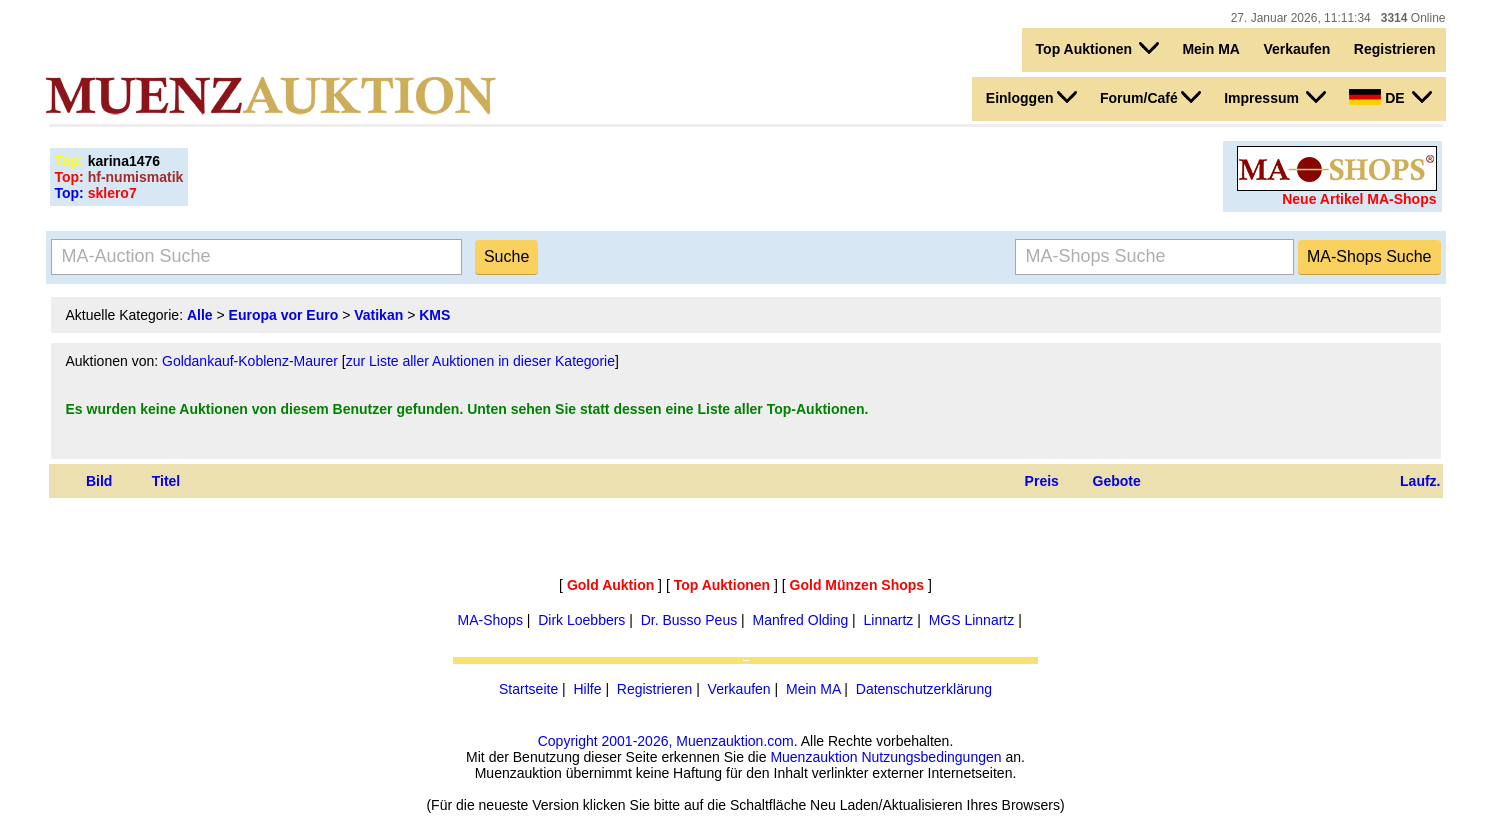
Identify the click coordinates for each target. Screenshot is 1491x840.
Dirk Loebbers (581, 620)
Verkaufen (1296, 49)
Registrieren (1395, 49)
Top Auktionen (1097, 48)
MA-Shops (490, 620)
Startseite (528, 689)
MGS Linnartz (972, 620)
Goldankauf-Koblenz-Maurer (250, 361)
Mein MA (1211, 49)
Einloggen (1031, 97)
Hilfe (587, 689)
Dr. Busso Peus (689, 620)
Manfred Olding (801, 620)
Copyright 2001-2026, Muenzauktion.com (666, 741)
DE (1390, 97)
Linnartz (889, 620)
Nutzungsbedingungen (931, 757)
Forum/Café (1150, 97)
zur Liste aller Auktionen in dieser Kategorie (480, 361)
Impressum (1275, 97)
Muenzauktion (813, 757)
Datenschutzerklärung (924, 689)
